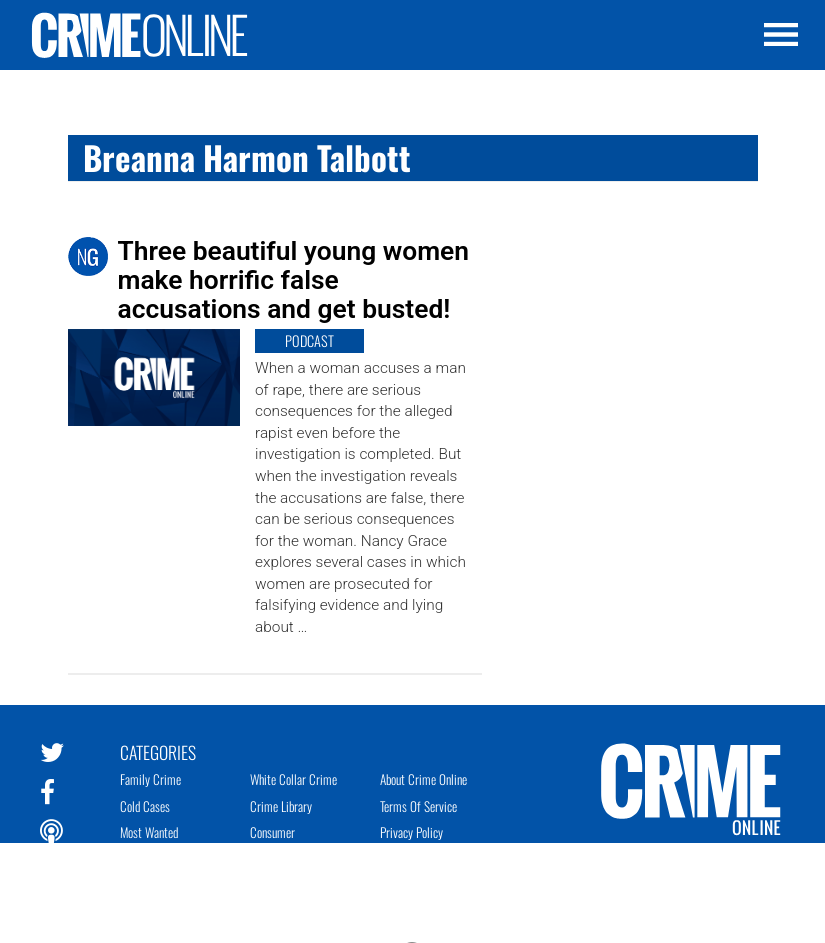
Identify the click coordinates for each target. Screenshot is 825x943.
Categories (158, 751)
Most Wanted (149, 832)
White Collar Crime (293, 779)
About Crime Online (423, 779)
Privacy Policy (411, 832)
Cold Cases (145, 806)
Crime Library (281, 806)
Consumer (272, 832)
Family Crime (150, 779)
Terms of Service (418, 806)
